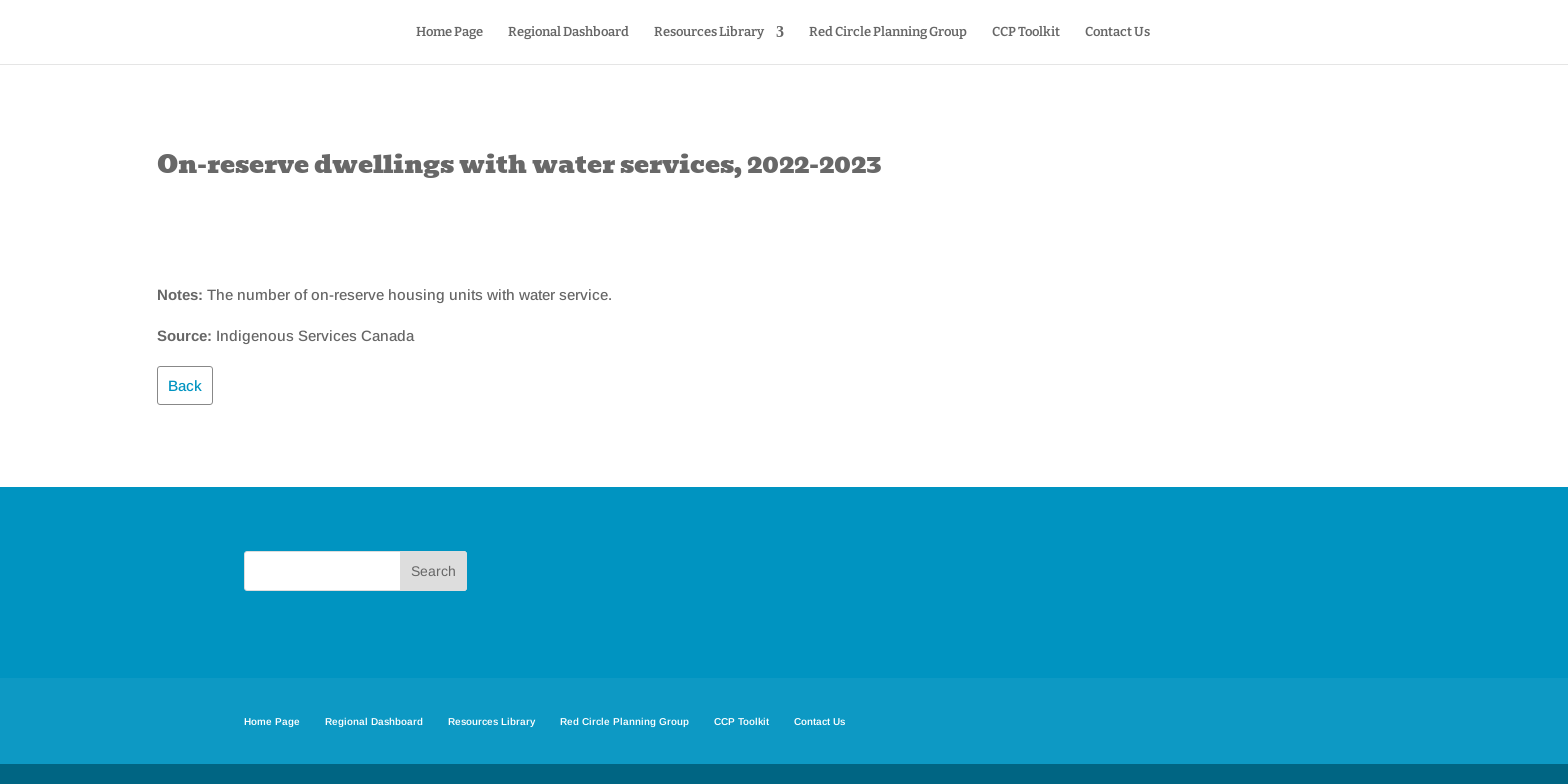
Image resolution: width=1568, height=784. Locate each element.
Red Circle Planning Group (888, 32)
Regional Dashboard (568, 32)
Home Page (449, 32)
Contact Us (1117, 32)
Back (185, 385)
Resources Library (709, 32)
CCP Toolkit (1026, 32)
